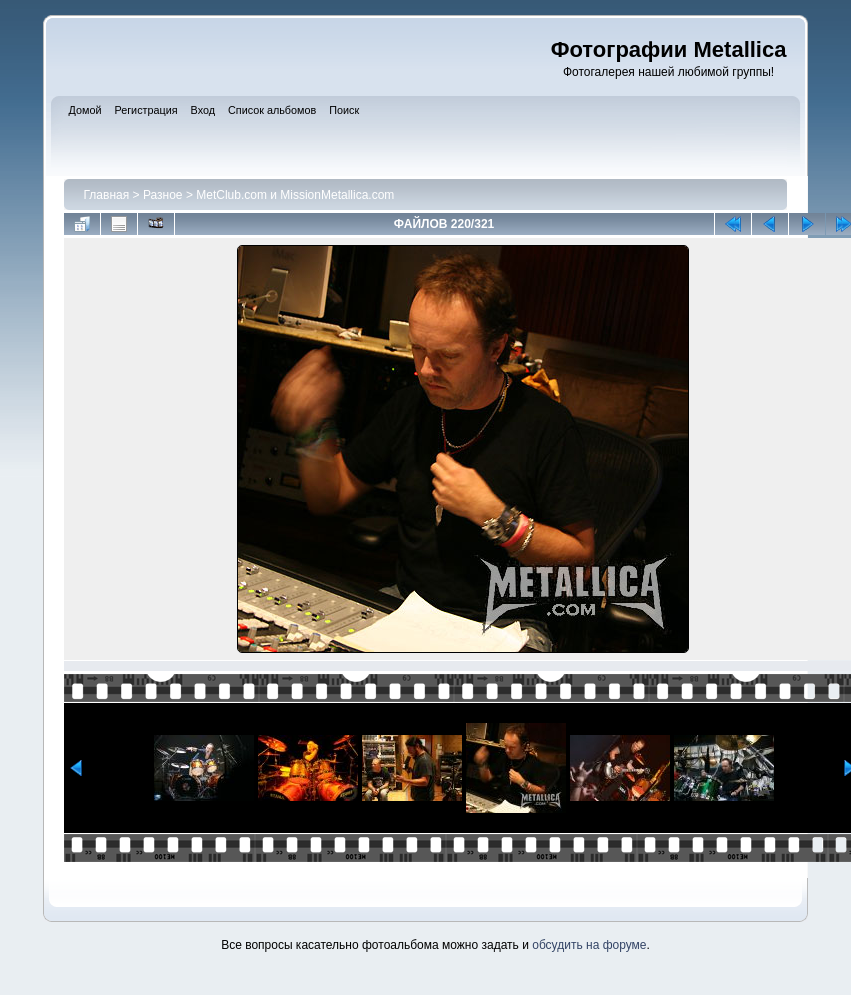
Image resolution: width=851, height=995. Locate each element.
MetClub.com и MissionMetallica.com (295, 195)
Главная (107, 195)
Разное (163, 195)
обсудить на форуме (589, 945)
